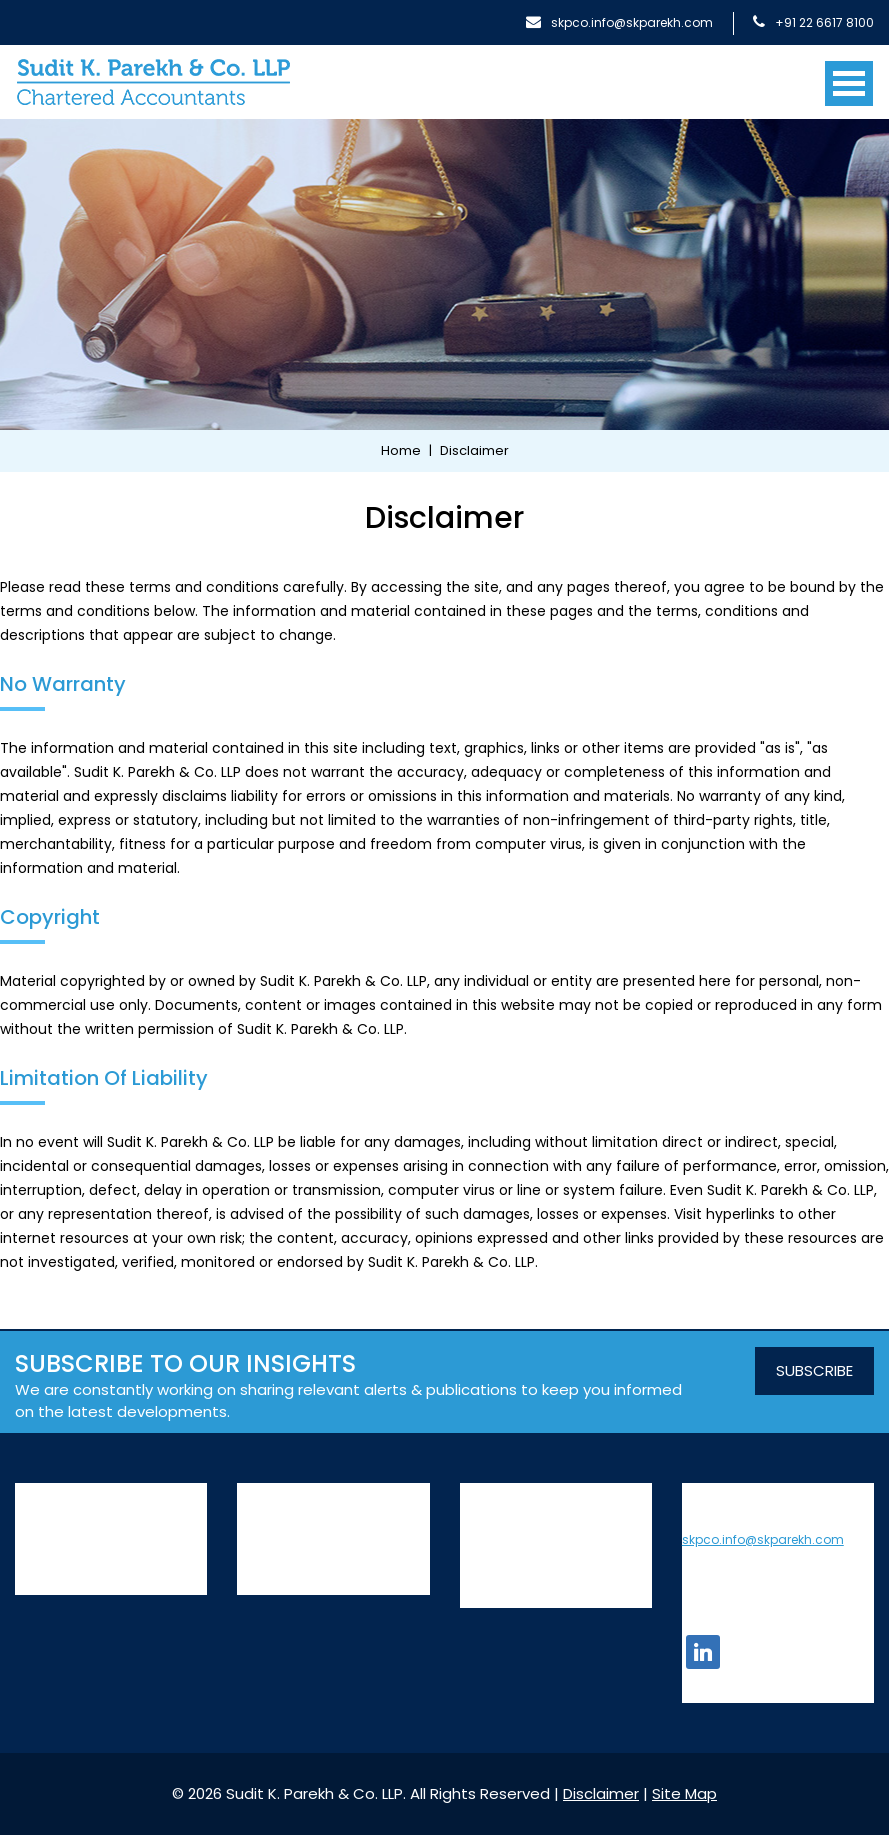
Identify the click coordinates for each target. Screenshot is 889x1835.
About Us (52, 1493)
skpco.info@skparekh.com (619, 22)
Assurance (273, 1525)
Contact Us (499, 1543)
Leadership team (75, 1579)
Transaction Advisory (310, 1579)
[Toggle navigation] (849, 76)
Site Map (490, 1593)
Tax (249, 1552)
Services (271, 1493)
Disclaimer (601, 1793)
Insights (486, 1493)
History (38, 1525)
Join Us (484, 1518)
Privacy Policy (507, 1568)
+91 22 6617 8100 (813, 22)
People (38, 1552)
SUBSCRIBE (814, 1370)
